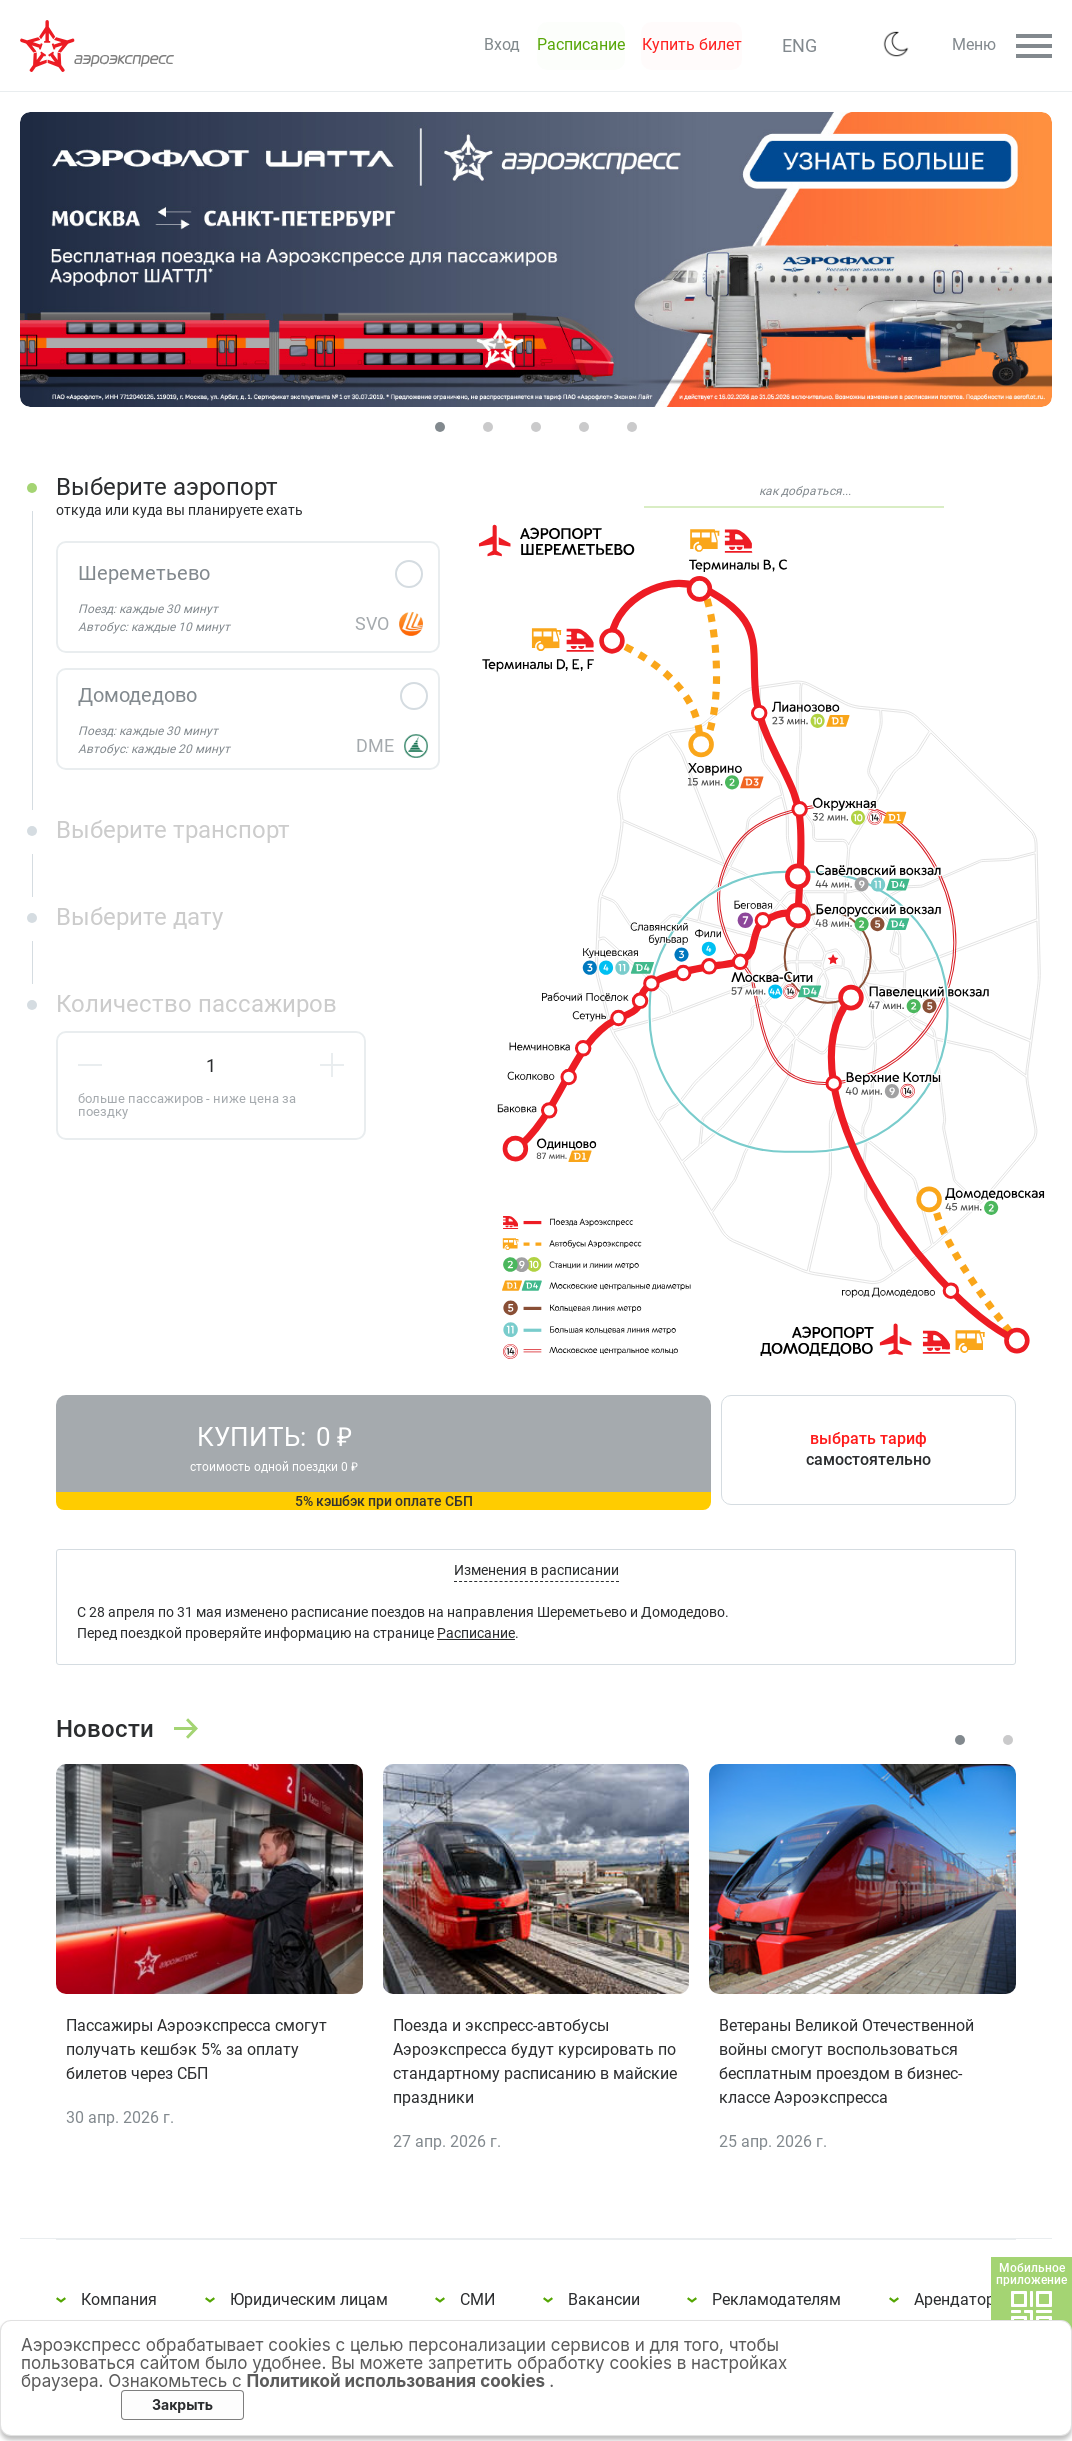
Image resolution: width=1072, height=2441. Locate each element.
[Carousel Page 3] (536, 427)
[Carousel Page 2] (488, 427)
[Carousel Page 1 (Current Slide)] (440, 427)
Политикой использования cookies (398, 2381)
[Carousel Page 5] (632, 427)
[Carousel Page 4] (584, 427)
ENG (745, 45)
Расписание (476, 1642)
